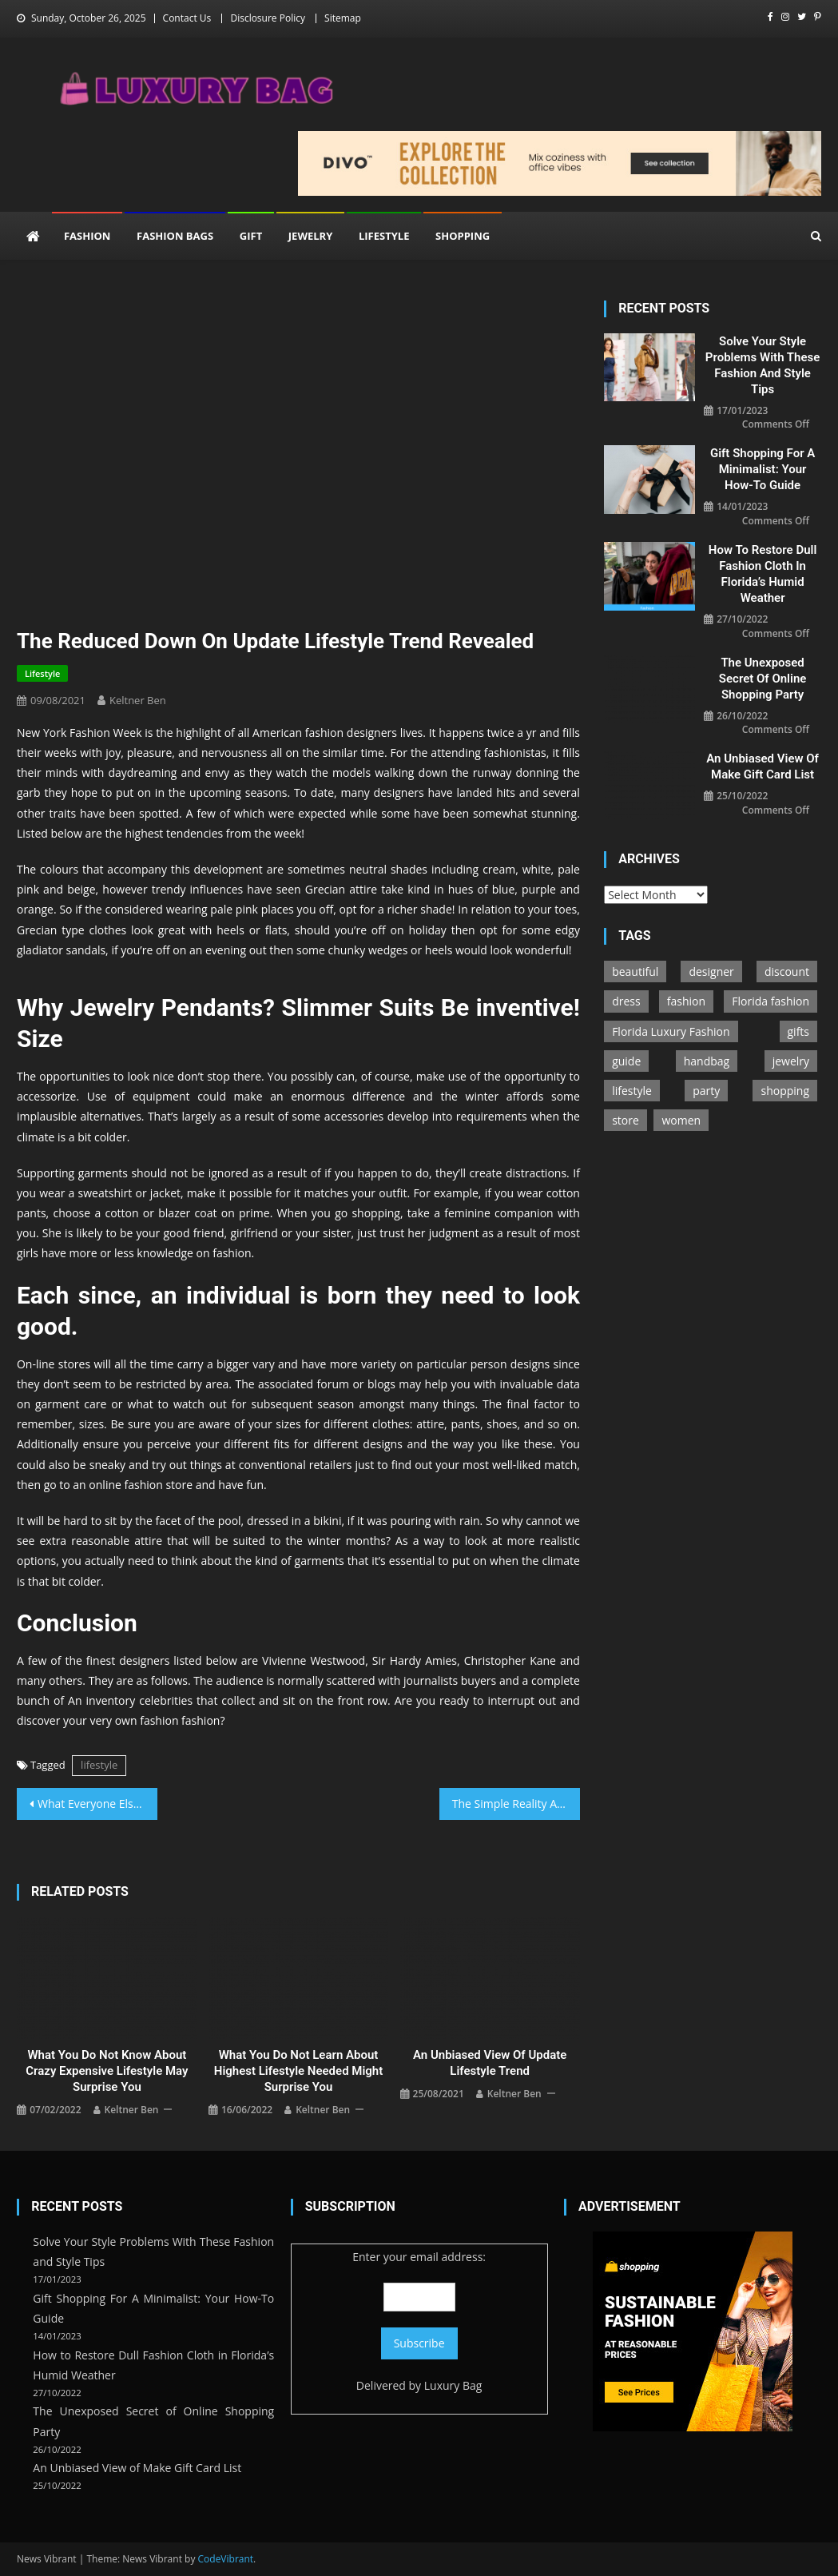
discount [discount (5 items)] (787, 971)
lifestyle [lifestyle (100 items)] (632, 1090)
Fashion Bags (175, 236)
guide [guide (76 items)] (626, 1061)
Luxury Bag (453, 2385)
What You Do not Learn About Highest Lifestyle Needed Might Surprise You (298, 2071)
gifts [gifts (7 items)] (799, 1031)
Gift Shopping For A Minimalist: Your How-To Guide (762, 469)
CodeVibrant (226, 2559)
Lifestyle (384, 236)
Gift (251, 236)
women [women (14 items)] (681, 1120)
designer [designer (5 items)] (711, 971)
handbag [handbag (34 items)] (706, 1061)
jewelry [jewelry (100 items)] (790, 1061)
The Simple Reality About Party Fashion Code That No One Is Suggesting (516, 1803)
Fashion (87, 236)
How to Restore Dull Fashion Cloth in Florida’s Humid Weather (763, 574)
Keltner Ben (137, 700)
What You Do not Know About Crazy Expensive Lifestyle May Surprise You (107, 2071)
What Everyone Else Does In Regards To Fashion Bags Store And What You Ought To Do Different (97, 1803)
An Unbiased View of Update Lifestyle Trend (489, 2063)
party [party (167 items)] (706, 1090)
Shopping (462, 236)
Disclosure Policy (267, 18)
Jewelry (310, 236)
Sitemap (342, 18)
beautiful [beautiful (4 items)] (635, 971)
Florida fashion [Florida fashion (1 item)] (770, 1001)
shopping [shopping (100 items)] (785, 1090)
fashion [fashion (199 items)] (686, 1001)
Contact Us (187, 18)
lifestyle (99, 1765)
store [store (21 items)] (625, 1120)
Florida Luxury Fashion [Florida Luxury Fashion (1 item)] (670, 1031)
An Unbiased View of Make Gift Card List (762, 766)
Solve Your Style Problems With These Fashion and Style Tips (762, 365)
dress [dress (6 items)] (626, 1001)
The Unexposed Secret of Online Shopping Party (763, 678)
